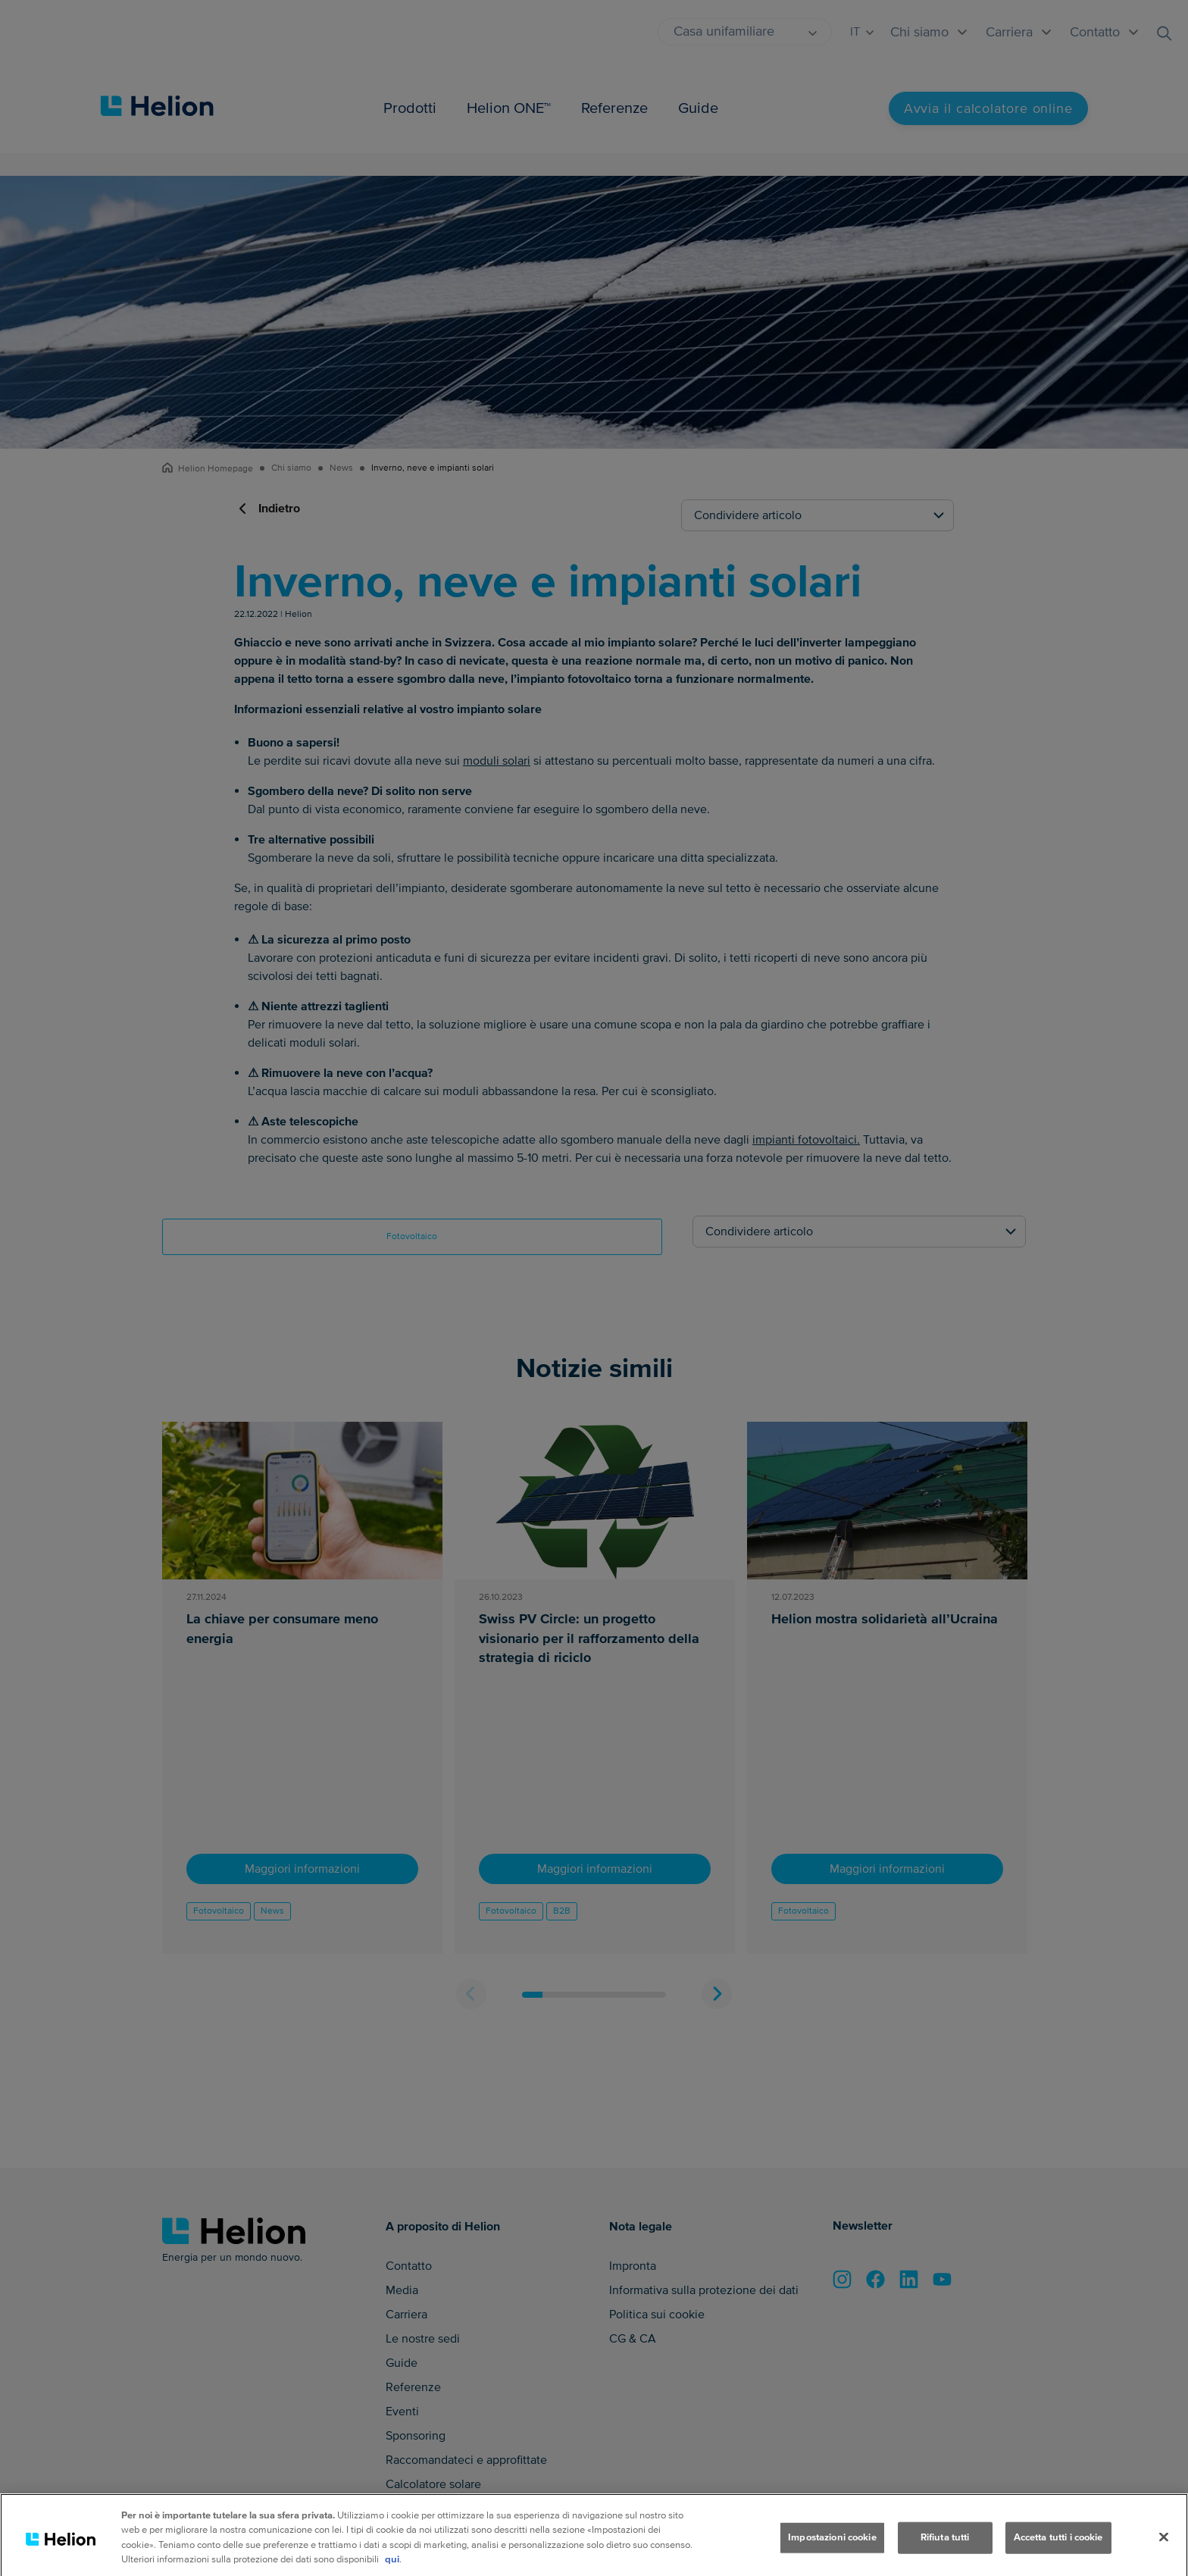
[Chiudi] (1163, 2556)
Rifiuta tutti (945, 2556)
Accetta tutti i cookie (1058, 2556)
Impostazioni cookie (832, 2556)
